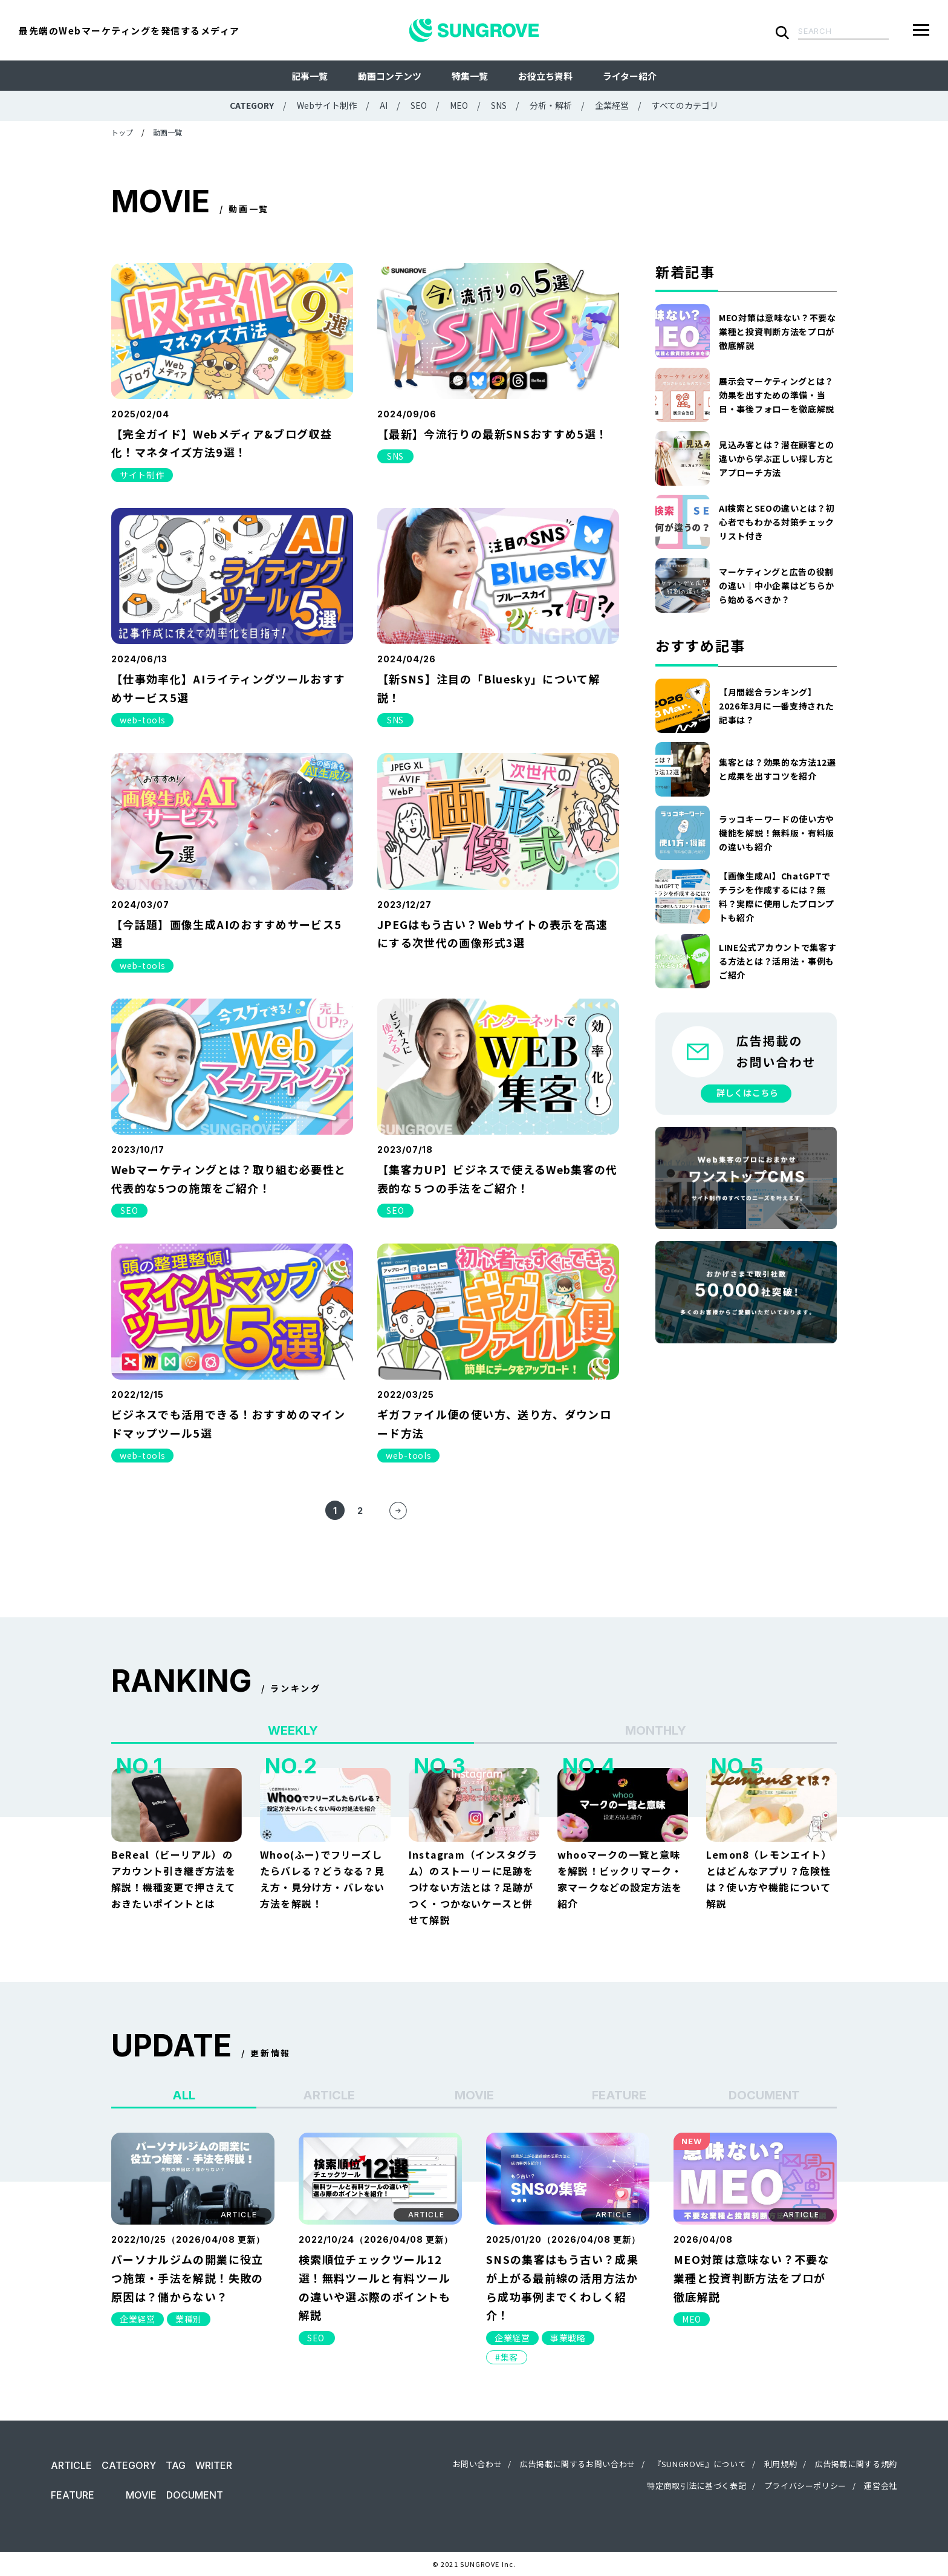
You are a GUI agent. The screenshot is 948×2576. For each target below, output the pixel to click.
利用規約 (780, 2464)
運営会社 (880, 2485)
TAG (176, 2465)
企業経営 (612, 105)
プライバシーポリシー (805, 2485)
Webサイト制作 (327, 105)
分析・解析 (551, 105)
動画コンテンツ (389, 76)
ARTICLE (71, 2465)
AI (384, 105)
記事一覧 (309, 76)
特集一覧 (470, 76)
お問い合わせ (477, 2464)
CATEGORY (129, 2465)
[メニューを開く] (921, 30)
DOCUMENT (194, 2495)
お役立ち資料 (545, 76)
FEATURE (72, 2495)
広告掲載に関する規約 (856, 2464)
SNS (499, 105)
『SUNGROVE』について (699, 2464)
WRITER (213, 2465)
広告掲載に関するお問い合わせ (577, 2464)
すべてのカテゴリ (685, 105)
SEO (419, 105)
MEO (459, 105)
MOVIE (141, 2495)
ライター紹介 (630, 76)
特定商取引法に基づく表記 (696, 2485)
